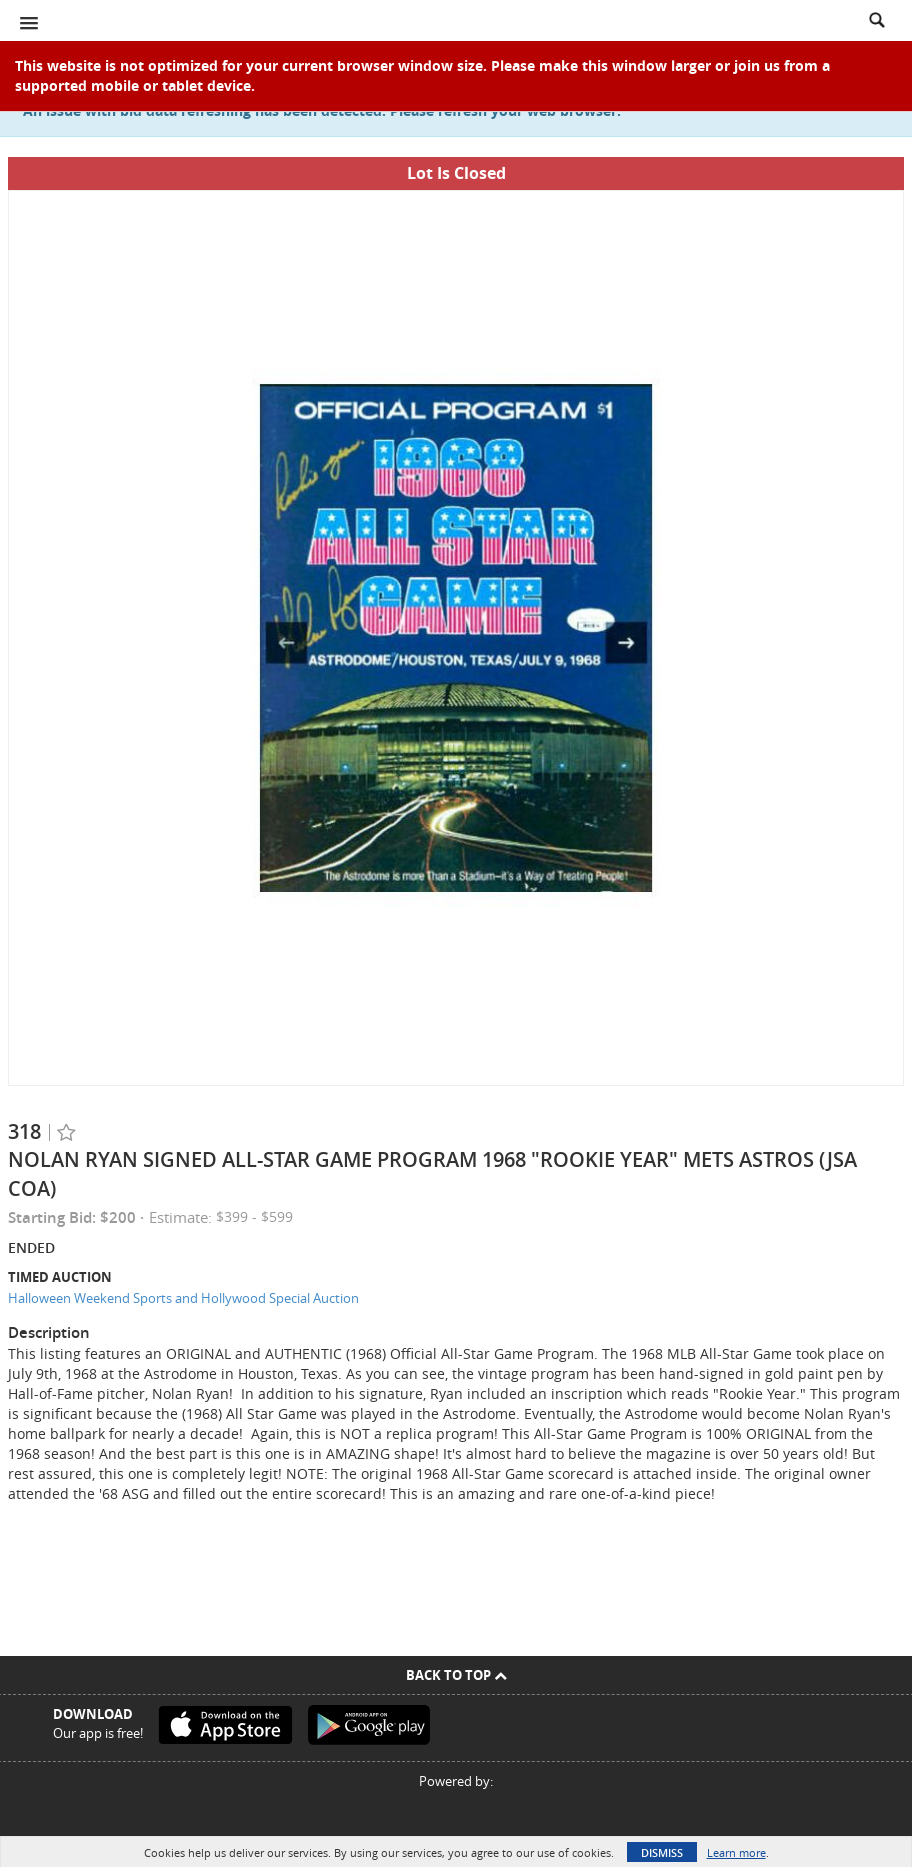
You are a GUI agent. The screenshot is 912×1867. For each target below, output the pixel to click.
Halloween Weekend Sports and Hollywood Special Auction (183, 1298)
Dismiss (662, 1852)
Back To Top (456, 1675)
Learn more (736, 1852)
